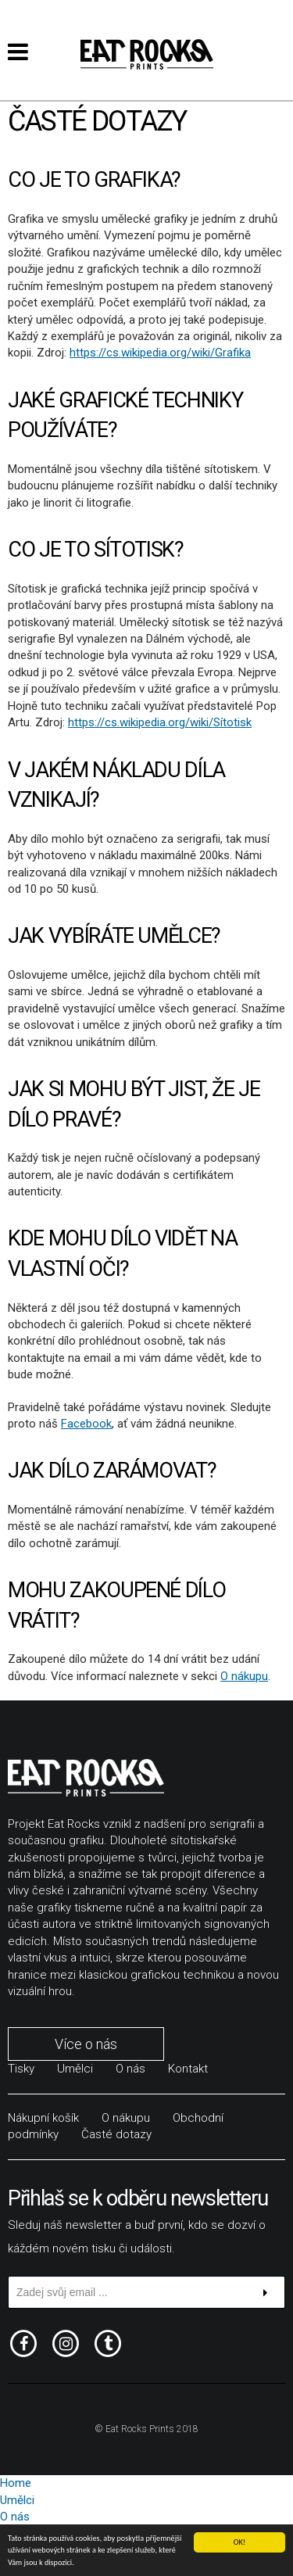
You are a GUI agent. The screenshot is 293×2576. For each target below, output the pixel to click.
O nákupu (244, 1676)
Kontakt (188, 2069)
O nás (130, 2069)
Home (15, 2483)
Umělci (75, 2069)
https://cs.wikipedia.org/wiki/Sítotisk (160, 722)
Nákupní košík (43, 2118)
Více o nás (86, 2044)
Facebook (86, 1424)
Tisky (21, 2069)
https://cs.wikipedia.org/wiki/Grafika (160, 353)
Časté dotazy (116, 2134)
